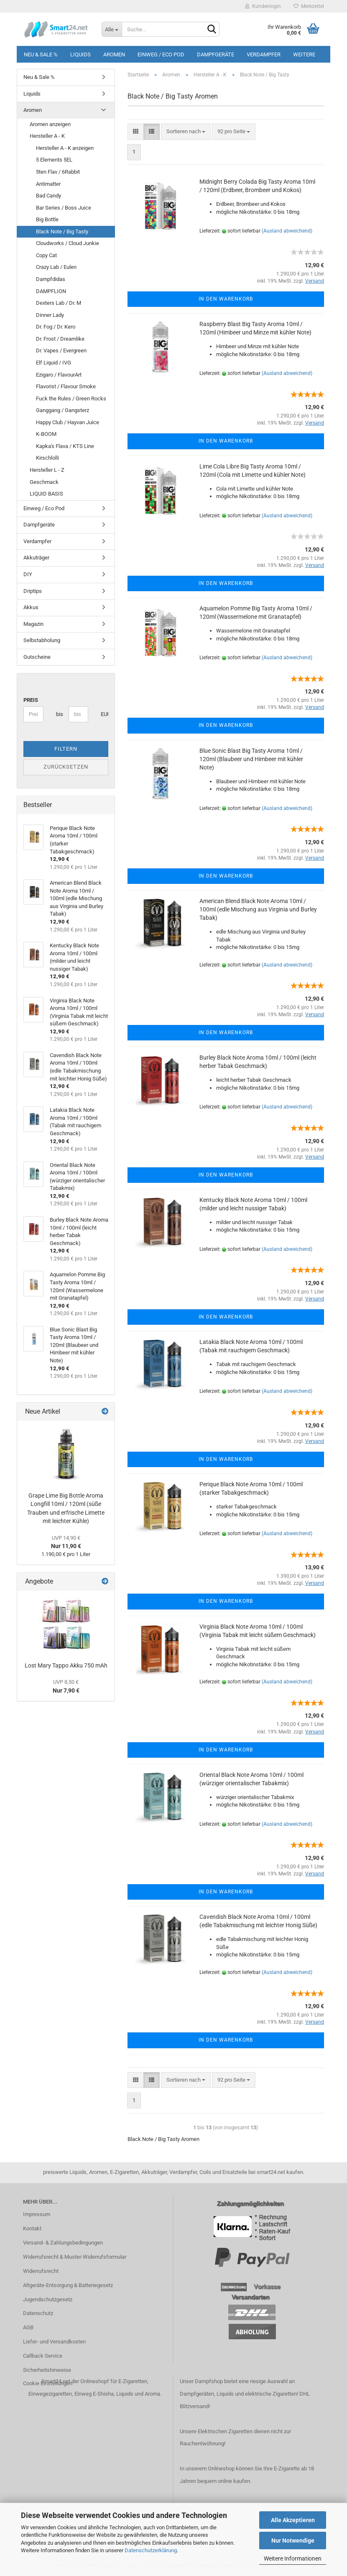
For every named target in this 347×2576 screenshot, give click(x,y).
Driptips (32, 591)
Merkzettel (308, 6)
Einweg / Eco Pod (161, 54)
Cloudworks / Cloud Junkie (67, 243)
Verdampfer (264, 54)
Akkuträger (36, 557)
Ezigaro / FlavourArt (59, 375)
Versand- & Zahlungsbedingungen (63, 2242)
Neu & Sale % (41, 54)
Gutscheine (37, 657)
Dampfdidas (50, 279)
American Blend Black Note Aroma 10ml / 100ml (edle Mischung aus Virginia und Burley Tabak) (258, 909)
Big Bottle (47, 219)
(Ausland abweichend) (287, 231)
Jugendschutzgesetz (47, 2299)
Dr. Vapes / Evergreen (61, 350)
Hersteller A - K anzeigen (65, 148)
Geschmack (44, 482)
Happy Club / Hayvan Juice (67, 422)
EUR (104, 714)
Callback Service (42, 2356)
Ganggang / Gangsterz (62, 410)
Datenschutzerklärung (151, 2550)
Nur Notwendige (292, 2540)
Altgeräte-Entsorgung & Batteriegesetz (68, 2285)
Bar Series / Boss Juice (63, 208)
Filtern (65, 749)
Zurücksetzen (65, 767)
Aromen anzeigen (50, 124)
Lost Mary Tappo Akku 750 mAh (66, 1665)
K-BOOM (46, 434)
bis (59, 714)
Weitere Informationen (292, 2558)
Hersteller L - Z (47, 470)
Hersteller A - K (47, 136)
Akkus (30, 607)
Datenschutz (38, 2313)
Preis (30, 700)
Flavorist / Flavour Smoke (66, 386)
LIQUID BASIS (46, 494)
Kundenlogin (263, 6)
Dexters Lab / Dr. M (58, 303)
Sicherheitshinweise (47, 2370)
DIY (27, 574)
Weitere (304, 54)
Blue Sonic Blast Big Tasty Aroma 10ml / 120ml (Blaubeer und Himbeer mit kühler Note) (251, 759)
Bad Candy (48, 195)
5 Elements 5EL (54, 160)
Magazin (33, 624)
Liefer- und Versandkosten (54, 2341)
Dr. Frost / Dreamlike (60, 339)
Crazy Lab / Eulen (56, 267)
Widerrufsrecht (41, 2271)
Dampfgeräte (215, 54)
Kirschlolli (47, 458)
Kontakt (32, 2228)
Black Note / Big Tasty (62, 231)
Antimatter (48, 184)
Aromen (114, 54)
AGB (28, 2327)
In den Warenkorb (226, 299)
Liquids (80, 54)
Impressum (36, 2214)
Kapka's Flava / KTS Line (65, 446)
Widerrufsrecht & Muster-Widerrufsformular (74, 2257)
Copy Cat (46, 255)
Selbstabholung (41, 640)
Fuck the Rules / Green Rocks (71, 398)
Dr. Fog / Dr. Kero (55, 327)
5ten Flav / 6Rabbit (58, 172)
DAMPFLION (51, 291)
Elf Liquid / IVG (53, 362)
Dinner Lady (50, 315)
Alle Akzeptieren (293, 2520)
